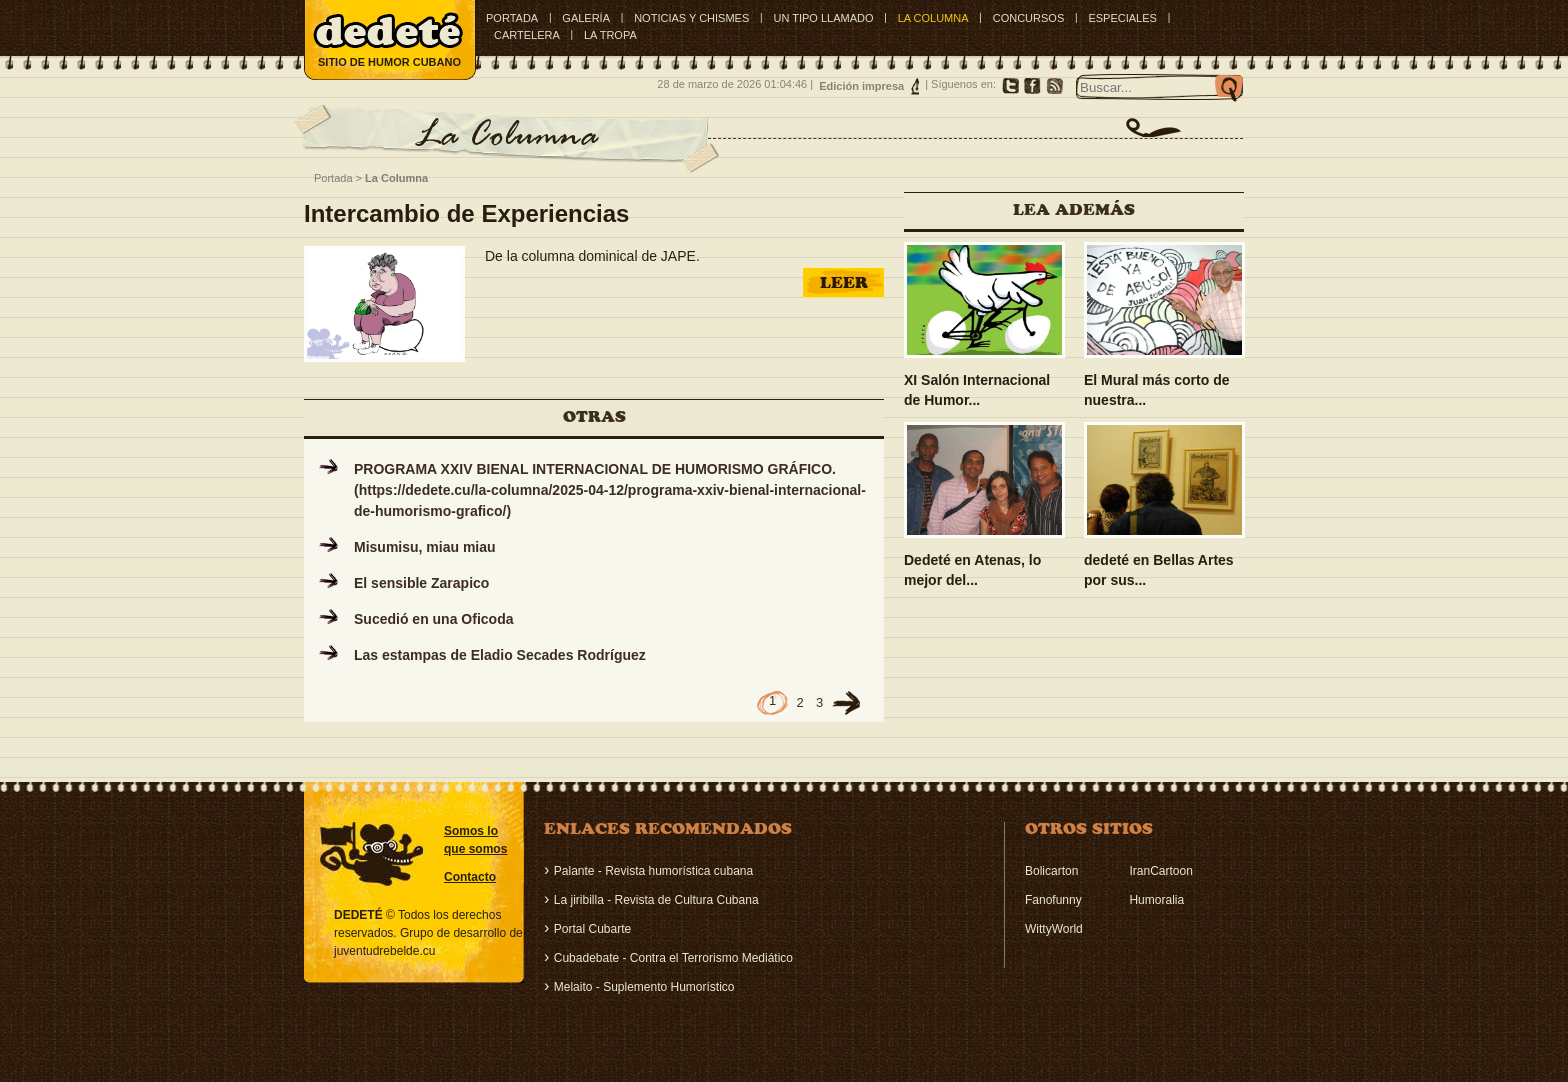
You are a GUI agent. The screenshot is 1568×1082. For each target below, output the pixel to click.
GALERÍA (586, 18)
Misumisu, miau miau (425, 547)
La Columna (396, 178)
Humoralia (1156, 900)
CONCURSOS (1029, 18)
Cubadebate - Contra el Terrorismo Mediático (673, 958)
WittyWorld (1054, 929)
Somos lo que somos (475, 840)
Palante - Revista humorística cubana (653, 871)
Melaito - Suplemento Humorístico (644, 987)
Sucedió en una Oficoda (433, 619)
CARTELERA (527, 35)
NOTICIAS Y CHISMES (691, 18)
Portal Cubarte (592, 929)
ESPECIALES (1122, 18)
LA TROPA (610, 35)
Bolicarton (1051, 871)
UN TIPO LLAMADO (823, 18)
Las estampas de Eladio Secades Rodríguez (500, 655)
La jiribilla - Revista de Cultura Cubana (656, 900)
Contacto (470, 877)
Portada (512, 18)
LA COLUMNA (933, 18)
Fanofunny (1053, 900)
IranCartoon (1160, 871)
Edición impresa (861, 86)
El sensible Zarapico (421, 583)
